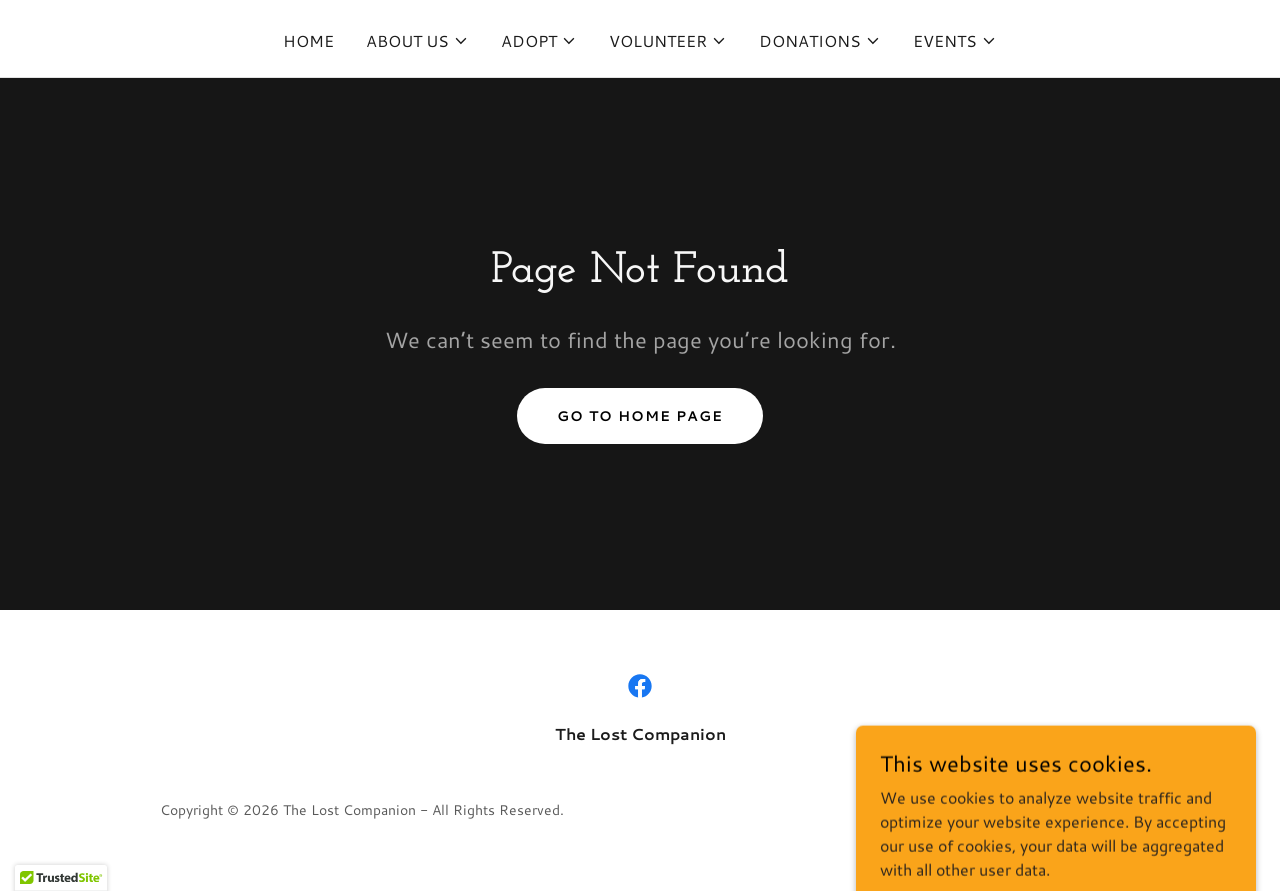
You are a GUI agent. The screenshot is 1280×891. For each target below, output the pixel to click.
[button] (417, 41)
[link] (640, 686)
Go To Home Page (640, 416)
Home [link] (308, 40)
